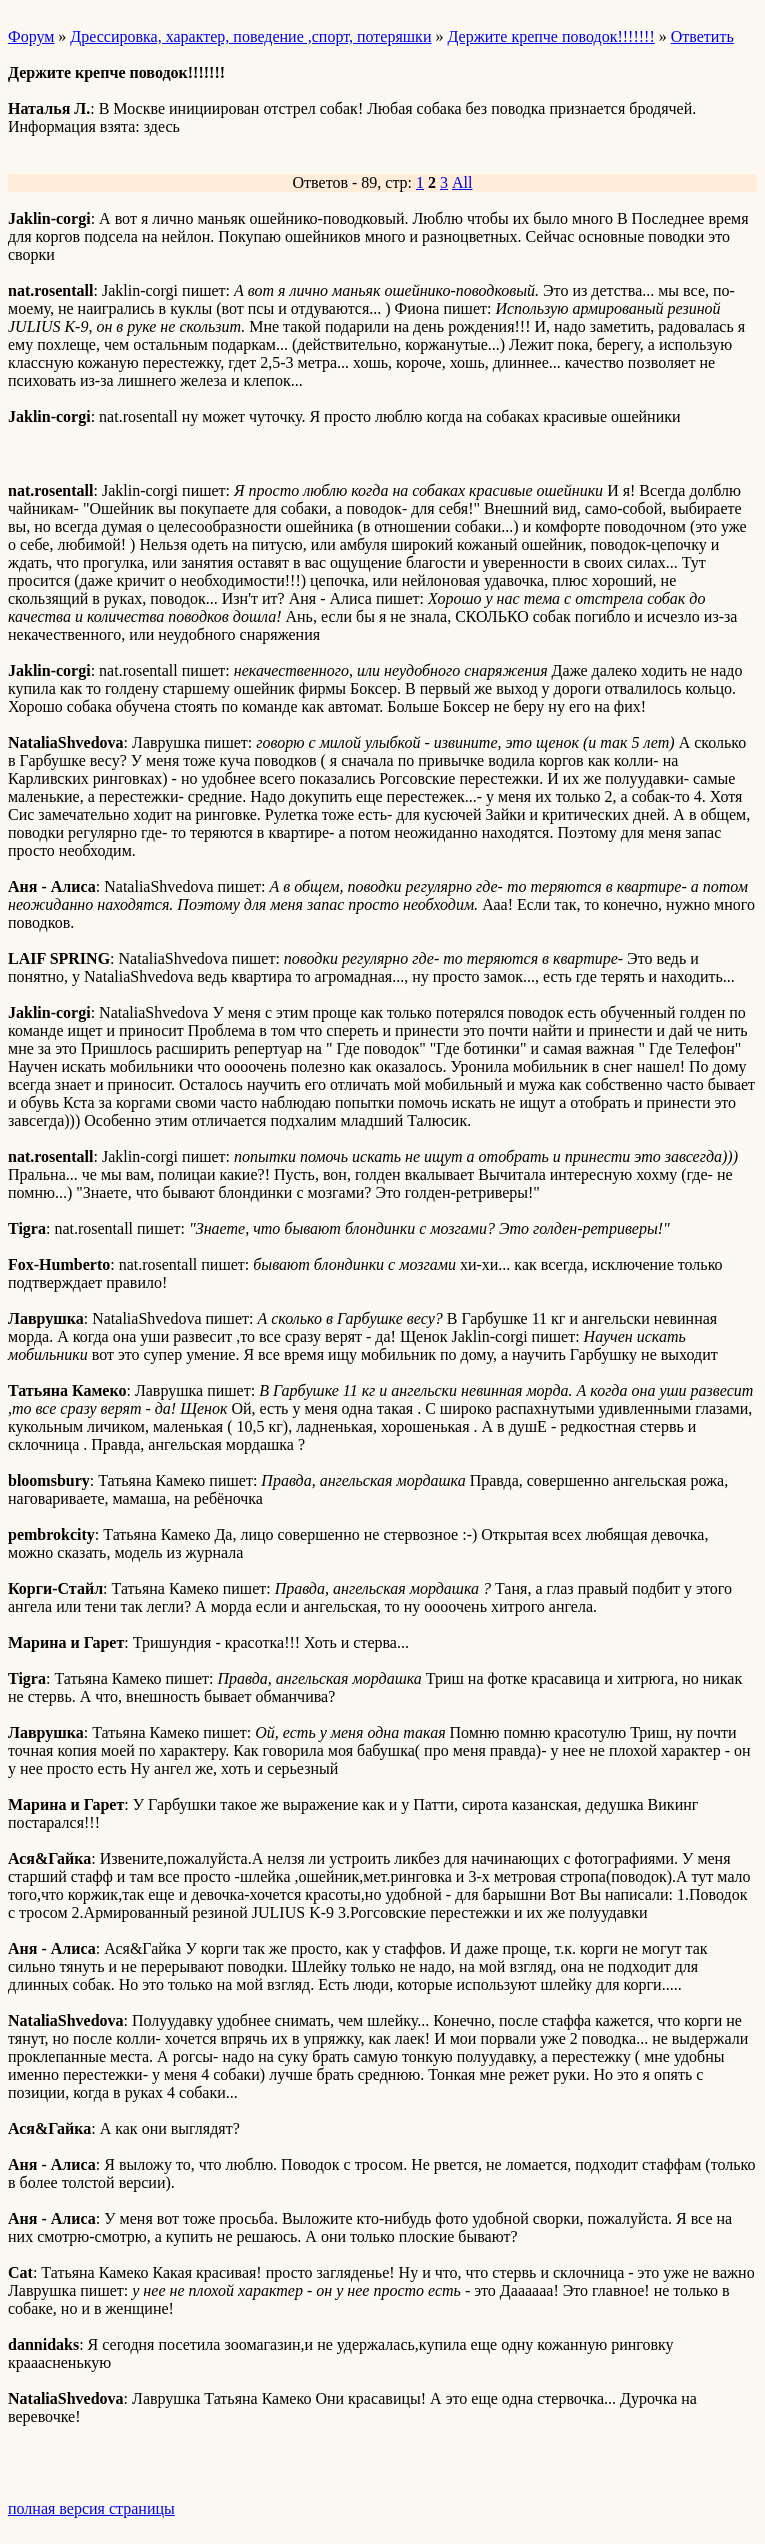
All (462, 182)
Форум (31, 36)
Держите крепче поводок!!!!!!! (550, 36)
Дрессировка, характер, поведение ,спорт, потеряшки (250, 36)
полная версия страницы (91, 2508)
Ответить (702, 36)
